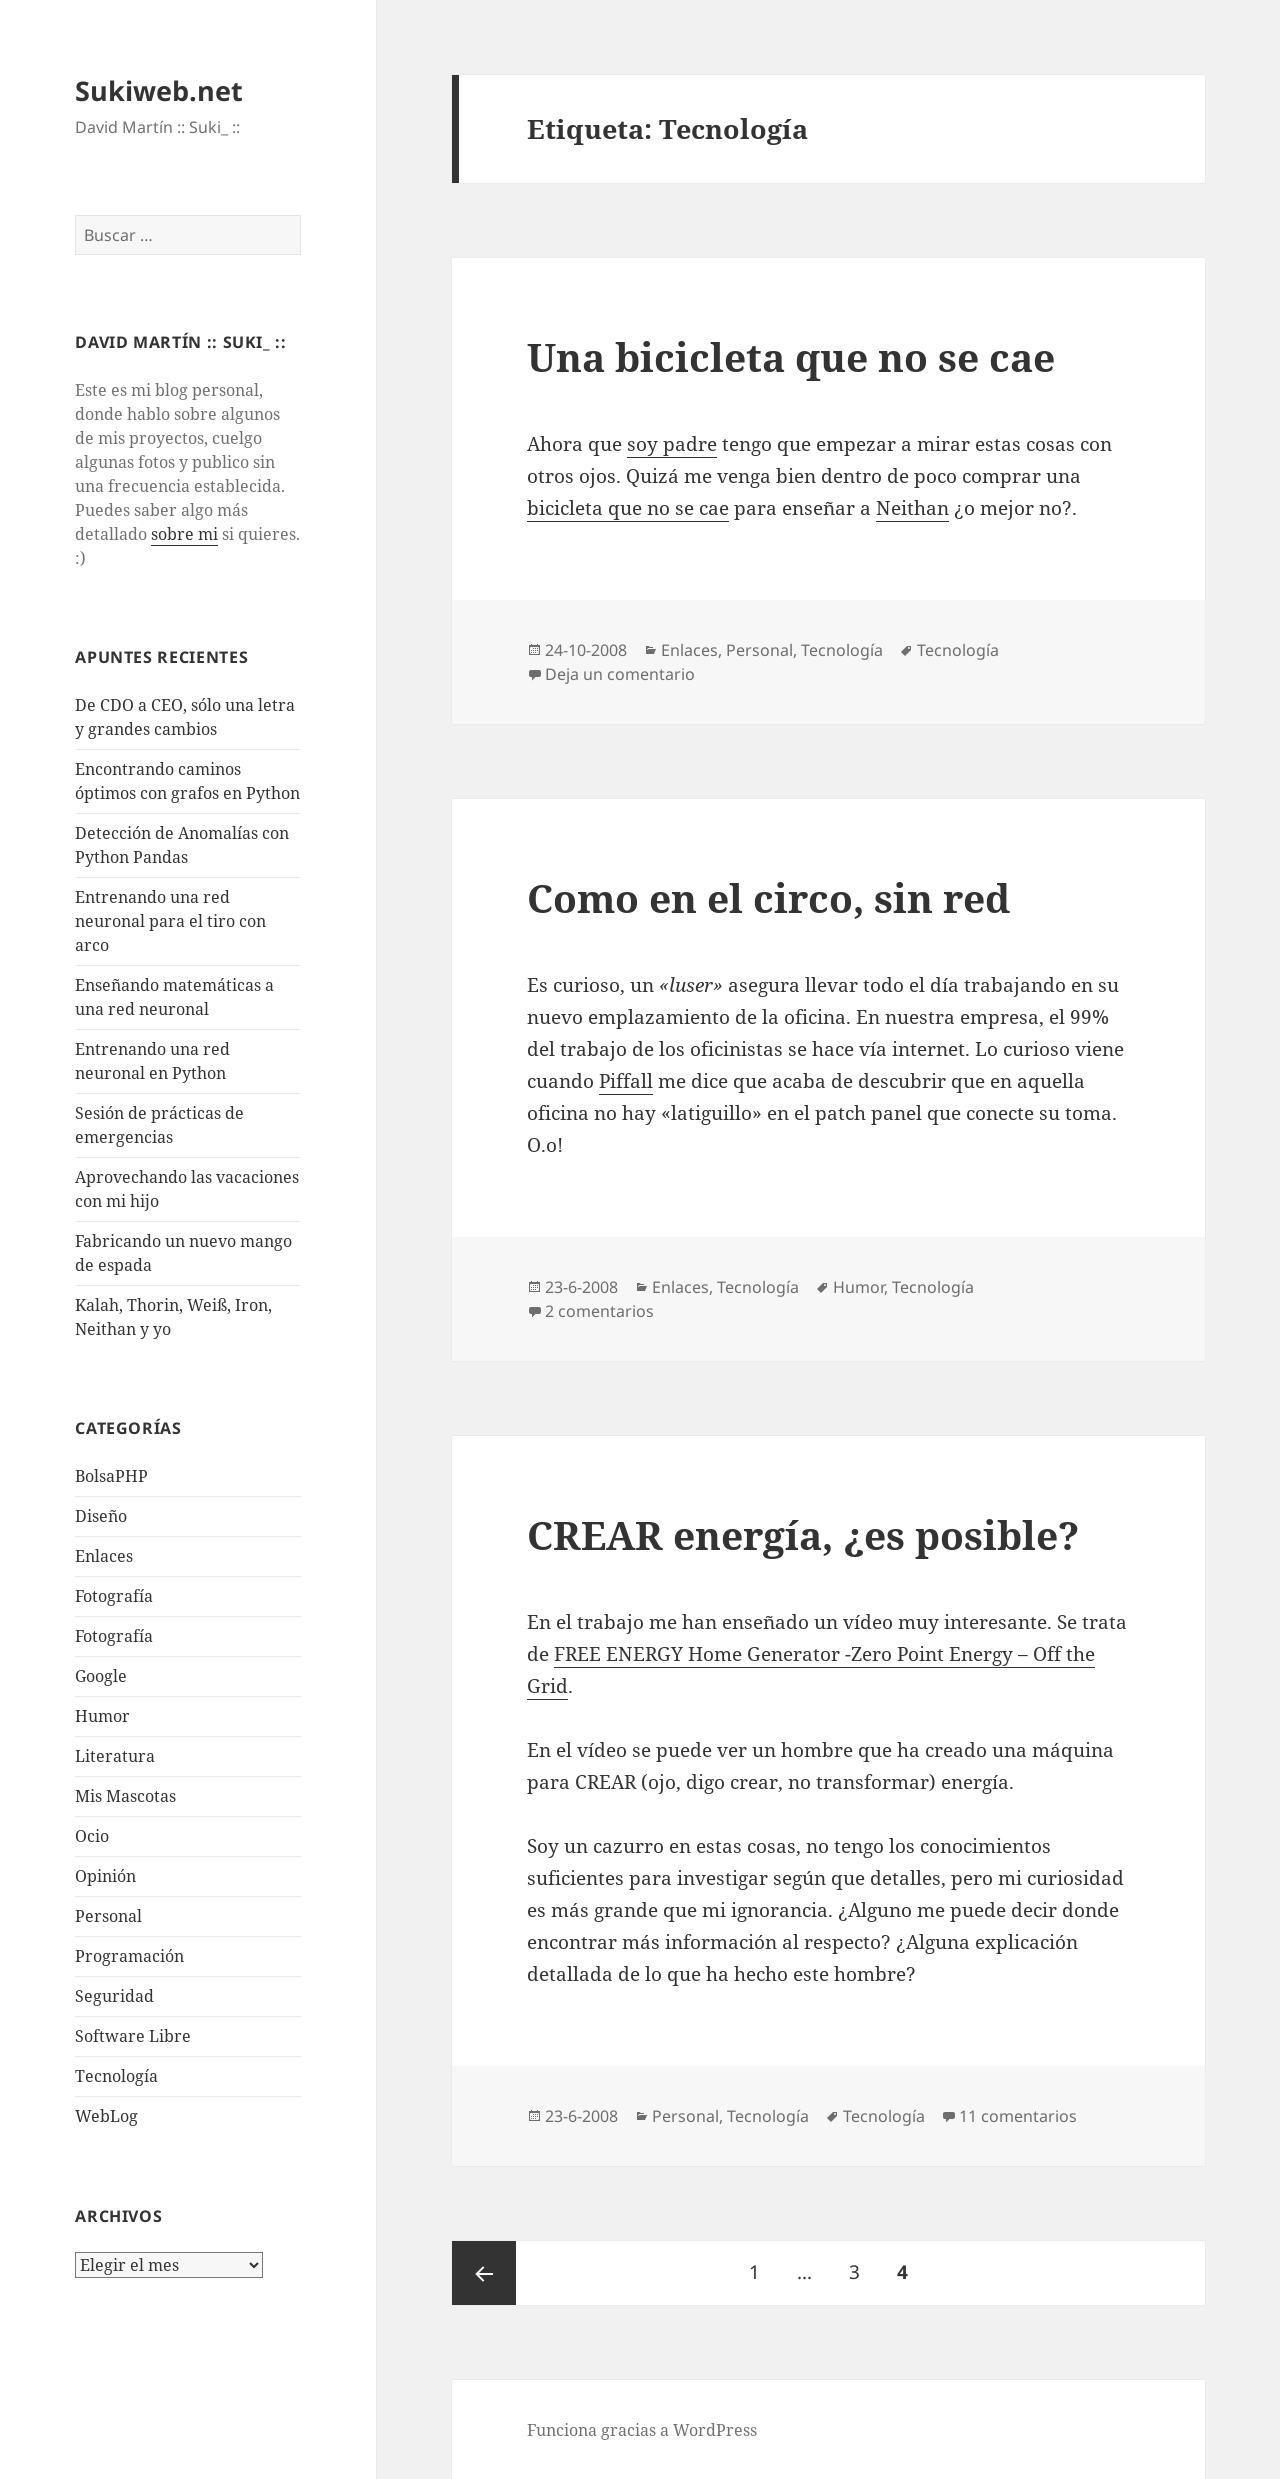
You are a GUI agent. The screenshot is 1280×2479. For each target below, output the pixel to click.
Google (101, 1676)
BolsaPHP (111, 1476)
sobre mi (184, 534)
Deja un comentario (620, 674)
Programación (129, 1956)
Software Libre (133, 2036)
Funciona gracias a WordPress (642, 2430)
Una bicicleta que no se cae (791, 356)
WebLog (106, 2116)
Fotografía (114, 1636)
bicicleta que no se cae (628, 508)
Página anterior (484, 2273)
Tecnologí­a (116, 2076)
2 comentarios (599, 1311)
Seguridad (114, 1996)
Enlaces (104, 1556)
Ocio (92, 1836)
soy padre (672, 444)
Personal (108, 1916)
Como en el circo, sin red (768, 897)
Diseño (101, 1516)
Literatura (115, 1756)
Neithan (912, 508)
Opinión (105, 1876)
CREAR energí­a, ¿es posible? (803, 1534)
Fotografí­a (114, 1596)
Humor (102, 1716)
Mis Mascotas (125, 1796)
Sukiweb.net (159, 90)
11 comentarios (1018, 2116)
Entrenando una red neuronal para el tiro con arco (170, 921)
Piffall (626, 1081)
